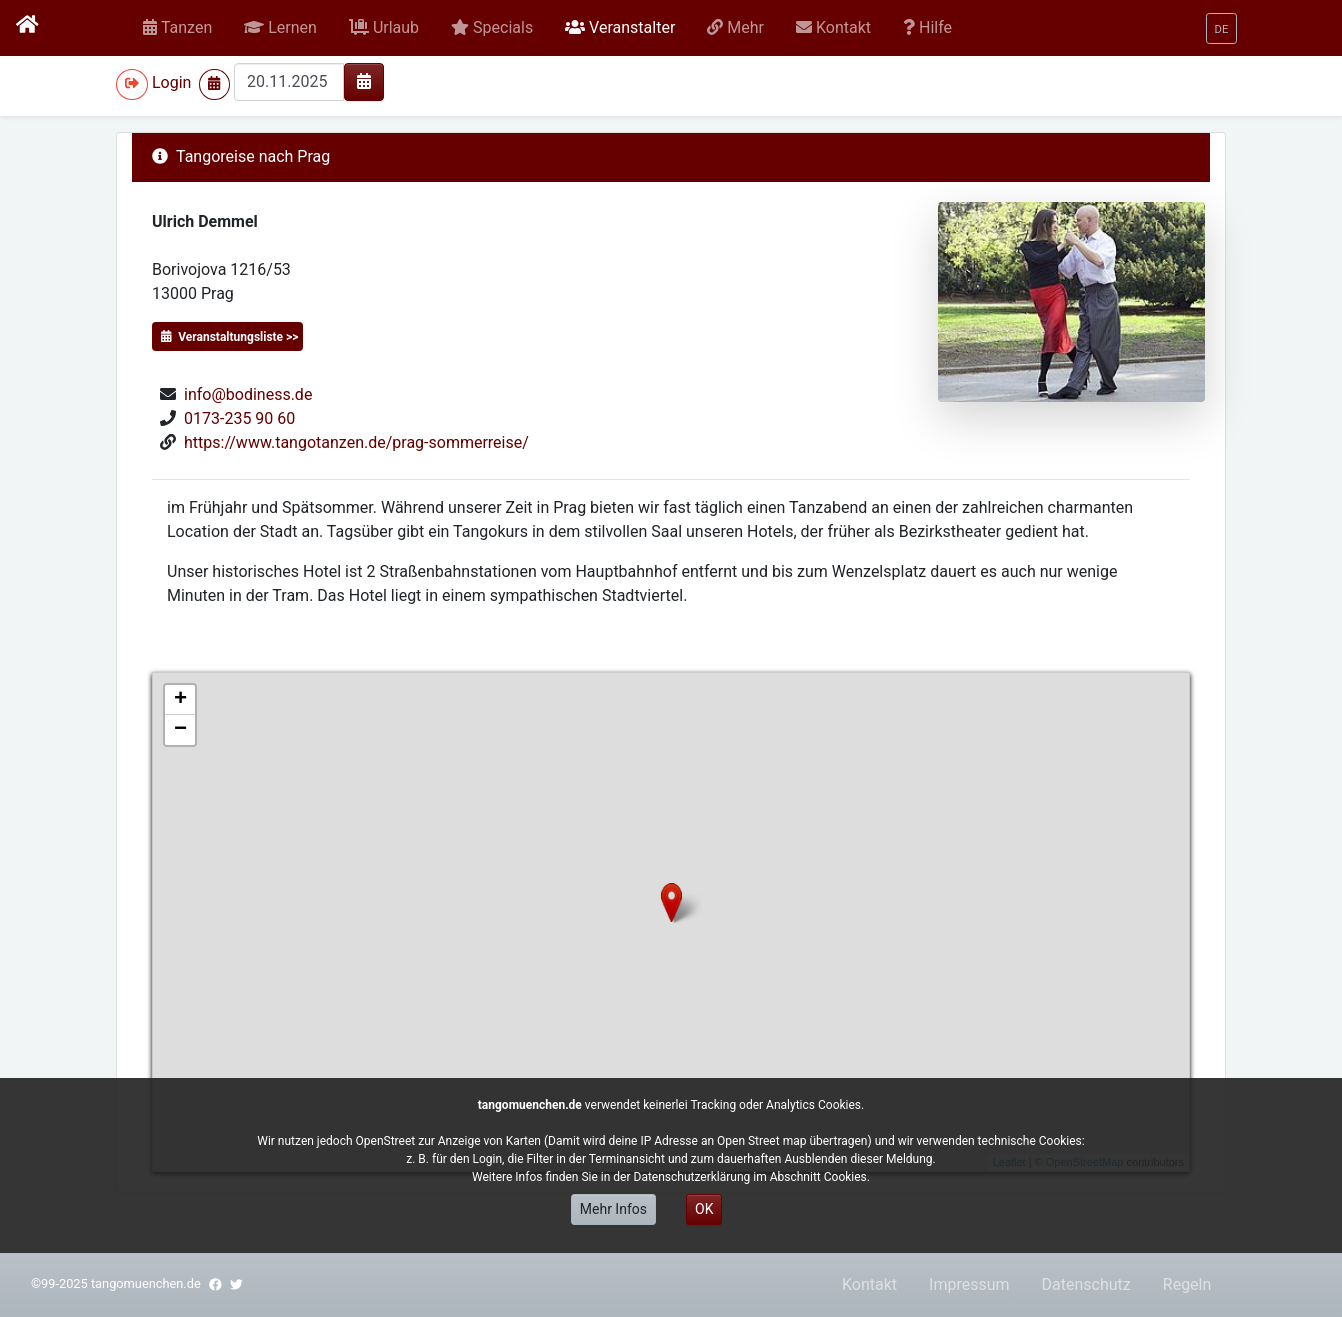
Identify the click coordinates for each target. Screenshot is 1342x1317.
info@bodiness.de (248, 394)
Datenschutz (1086, 1284)
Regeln (1187, 1284)
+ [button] (180, 700)
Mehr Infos (613, 1209)
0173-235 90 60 (239, 418)
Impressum (969, 1284)
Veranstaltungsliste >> (230, 337)
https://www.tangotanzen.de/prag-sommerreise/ (356, 442)
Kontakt (869, 1284)
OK (704, 1209)
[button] (280, 28)
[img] (364, 81)
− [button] (180, 730)
